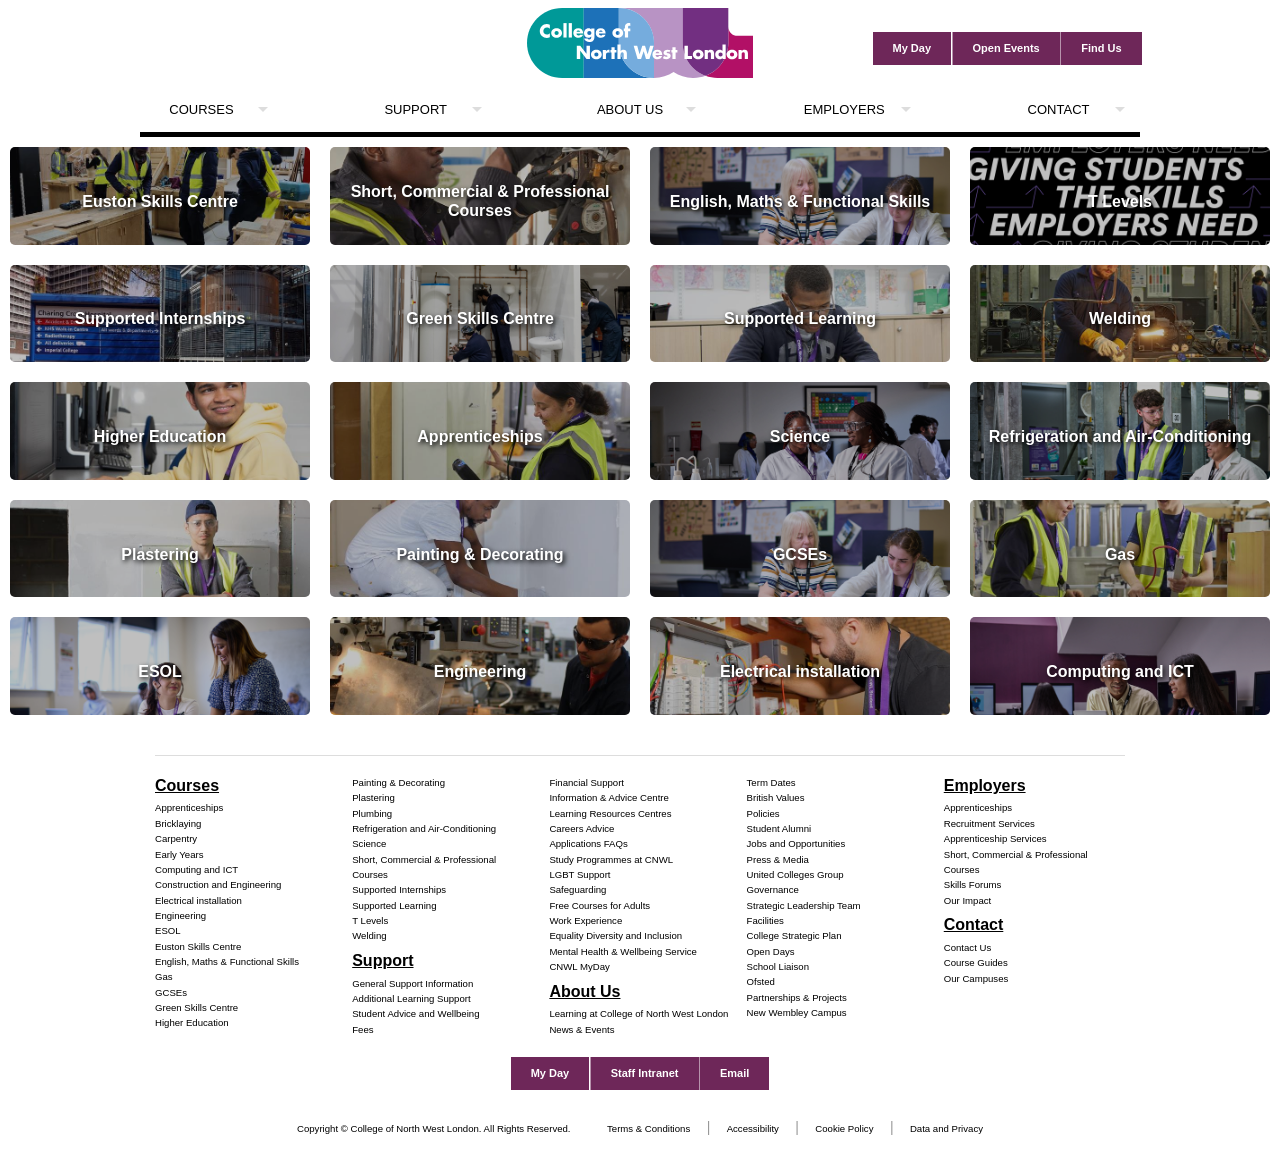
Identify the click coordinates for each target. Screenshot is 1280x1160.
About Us (630, 109)
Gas (164, 976)
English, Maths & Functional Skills (227, 961)
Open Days (771, 951)
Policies (763, 813)
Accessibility (753, 1128)
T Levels (370, 920)
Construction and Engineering (218, 884)
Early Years (179, 854)
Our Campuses (976, 978)
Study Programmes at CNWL (611, 859)
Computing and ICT (196, 869)
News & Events (581, 1029)
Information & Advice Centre (608, 797)
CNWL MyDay (579, 966)
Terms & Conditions (648, 1128)
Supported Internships (399, 889)
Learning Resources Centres (610, 813)
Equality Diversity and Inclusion (615, 935)
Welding (369, 935)
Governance (773, 889)
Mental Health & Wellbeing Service (623, 951)
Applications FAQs (588, 843)
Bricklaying (178, 823)
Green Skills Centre (196, 1007)
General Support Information (412, 983)
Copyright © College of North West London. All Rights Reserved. (434, 1128)
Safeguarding (577, 889)
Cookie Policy (844, 1128)
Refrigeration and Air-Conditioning (424, 828)
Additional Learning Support (411, 998)
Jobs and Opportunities (796, 843)
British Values (776, 797)
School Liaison (778, 966)
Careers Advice (581, 828)
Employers (844, 109)
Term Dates (771, 782)
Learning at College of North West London (638, 1013)
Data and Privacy (946, 1128)
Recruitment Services (989, 823)
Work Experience (585, 920)
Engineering (180, 915)
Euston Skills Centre (198, 946)
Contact (1059, 109)
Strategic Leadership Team (804, 905)
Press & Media (778, 859)
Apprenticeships (189, 807)
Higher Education (192, 1022)
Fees (362, 1029)
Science (369, 843)
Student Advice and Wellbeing (415, 1013)
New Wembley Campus (797, 1012)
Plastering (373, 797)
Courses (201, 109)
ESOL (168, 930)
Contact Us (967, 947)
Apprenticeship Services (995, 838)
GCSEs (171, 992)
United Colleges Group (795, 874)
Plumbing (372, 813)
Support (415, 109)
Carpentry (176, 838)
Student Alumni (779, 828)
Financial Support (586, 782)
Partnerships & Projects (797, 997)
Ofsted (761, 981)
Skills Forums (973, 884)
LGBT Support (579, 874)
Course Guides (976, 962)
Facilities (765, 920)
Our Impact (967, 900)
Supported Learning (394, 905)
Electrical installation (198, 900)
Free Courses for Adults (599, 905)
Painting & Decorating (398, 782)
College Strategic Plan (794, 935)
